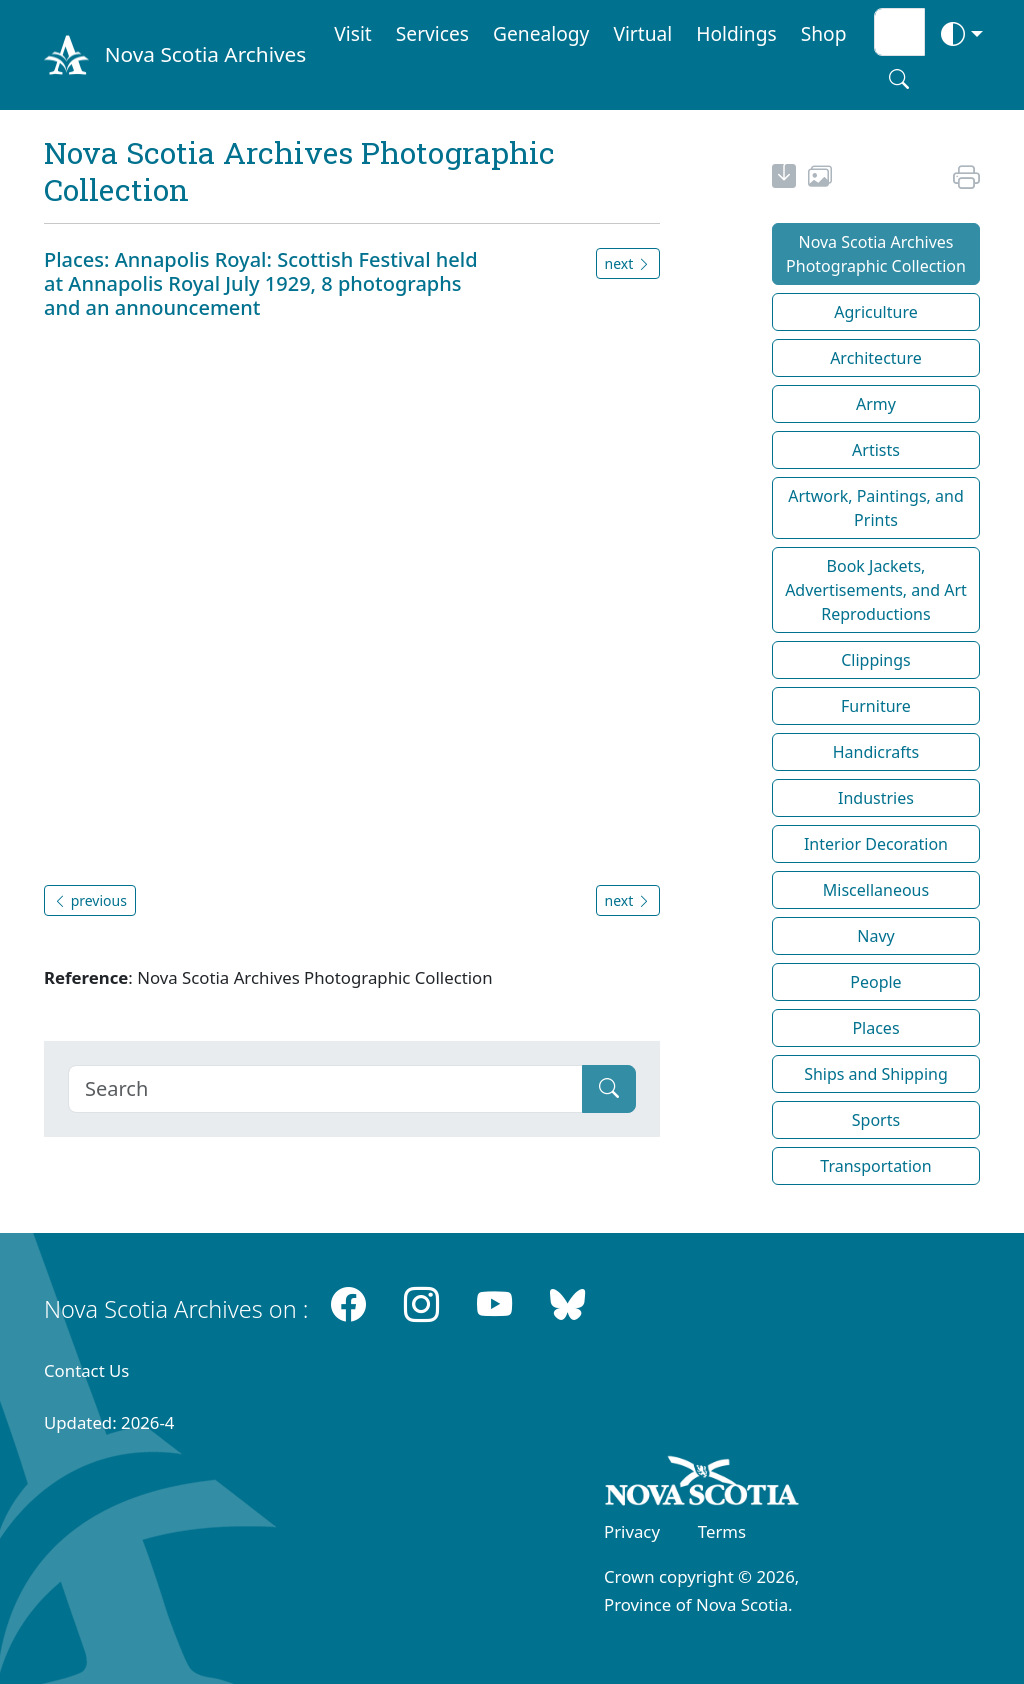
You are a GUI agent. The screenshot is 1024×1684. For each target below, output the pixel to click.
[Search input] (899, 32)
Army (876, 404)
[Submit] (609, 1089)
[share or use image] (820, 179)
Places (875, 1028)
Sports (876, 1120)
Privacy (632, 1531)
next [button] (628, 263)
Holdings (736, 33)
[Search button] (899, 79)
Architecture (876, 358)
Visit (353, 33)
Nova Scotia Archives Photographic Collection (876, 254)
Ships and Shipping (876, 1074)
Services (432, 33)
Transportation (875, 1166)
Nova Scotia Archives (205, 54)
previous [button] (90, 900)
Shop (824, 33)
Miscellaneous (876, 890)
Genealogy (541, 33)
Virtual (642, 33)
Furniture (876, 706)
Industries (876, 798)
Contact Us (86, 1370)
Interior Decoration (876, 844)
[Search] (325, 1089)
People (875, 982)
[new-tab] (784, 179)
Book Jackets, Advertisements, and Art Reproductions (876, 590)
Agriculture (875, 312)
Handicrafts (876, 752)
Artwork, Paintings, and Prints (876, 508)
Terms (722, 1531)
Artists (876, 450)
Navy (875, 936)
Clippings (876, 660)
